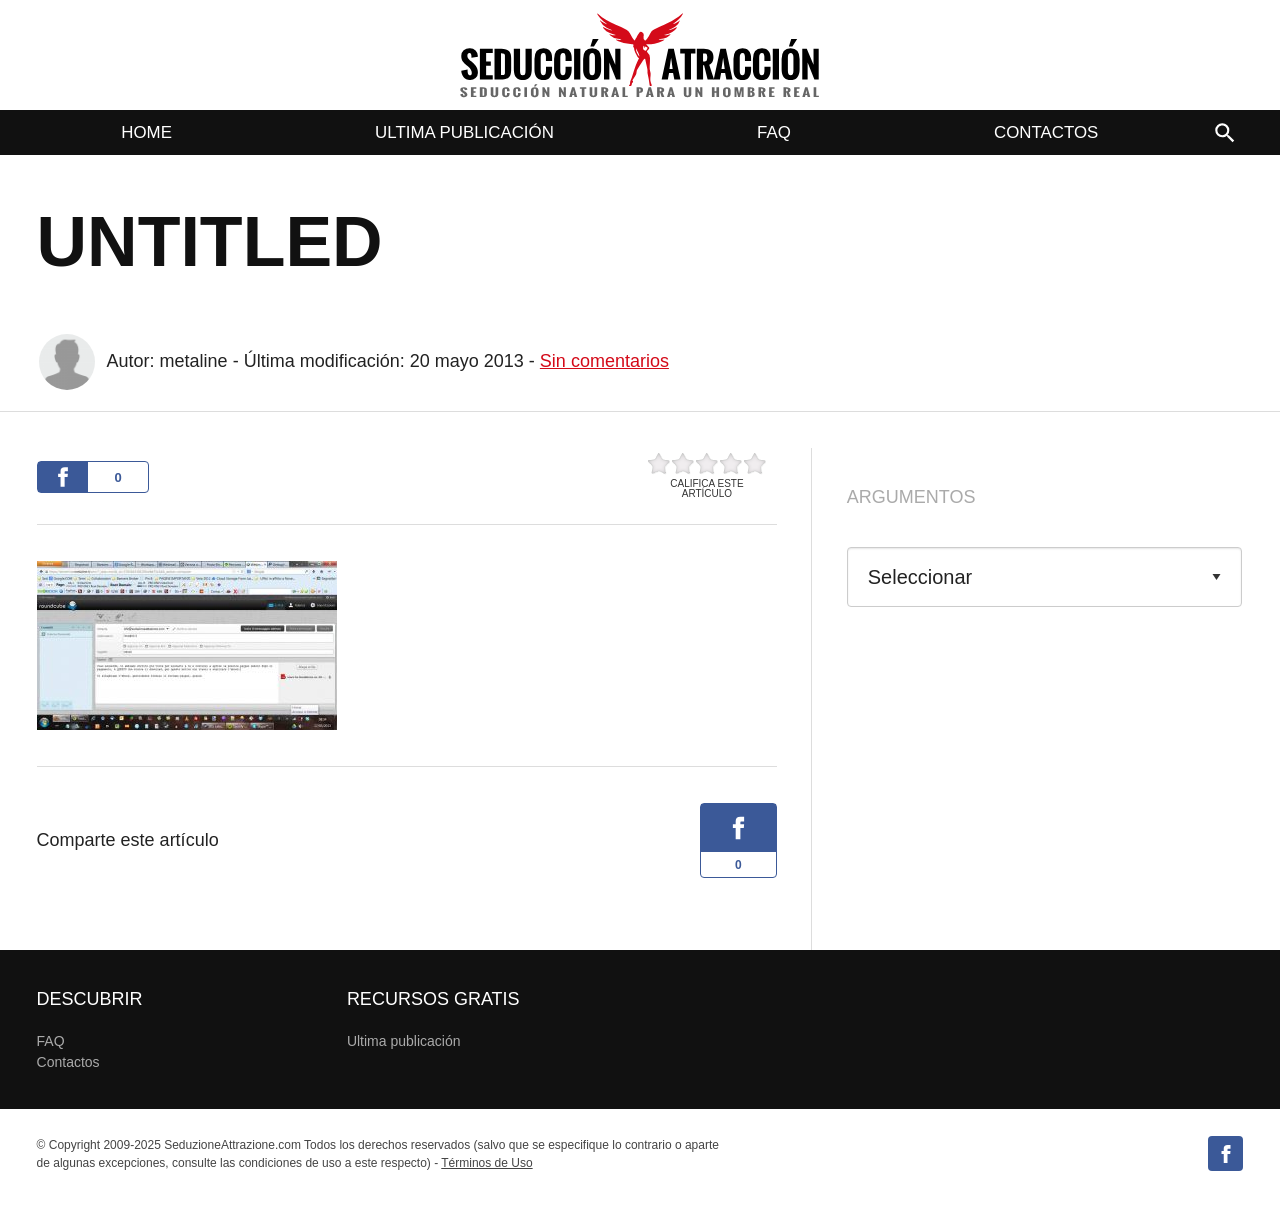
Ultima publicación (464, 132)
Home (146, 132)
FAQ (774, 132)
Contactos (1046, 132)
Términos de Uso (486, 1163)
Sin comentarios (604, 361)
